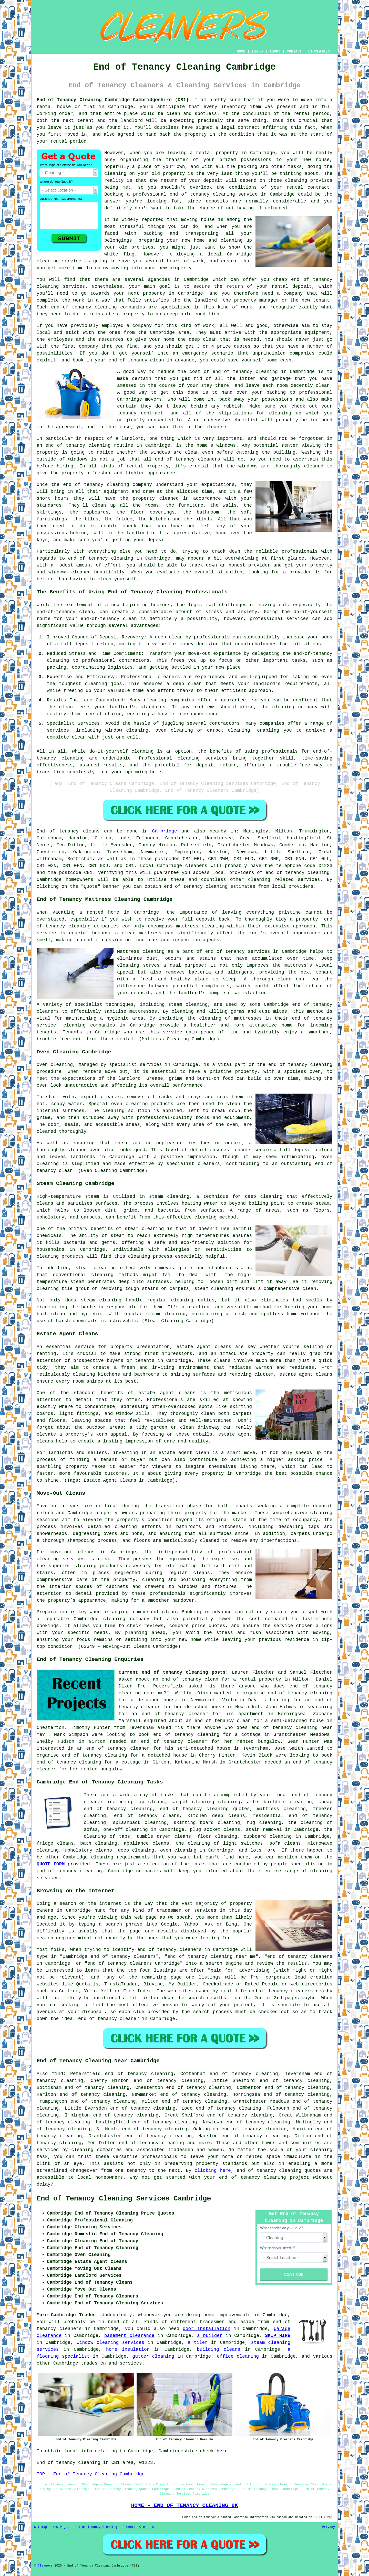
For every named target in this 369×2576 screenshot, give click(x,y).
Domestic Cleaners (138, 2527)
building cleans (218, 2349)
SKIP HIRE (277, 2335)
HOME (241, 51)
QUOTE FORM (51, 1864)
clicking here (212, 2170)
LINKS (257, 51)
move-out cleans (72, 1552)
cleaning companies (96, 2149)
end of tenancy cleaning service (214, 194)
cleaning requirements (120, 1857)
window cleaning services (110, 2342)
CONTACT (294, 51)
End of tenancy (58, 831)
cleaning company (126, 1618)
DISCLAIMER (319, 51)
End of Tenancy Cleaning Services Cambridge (124, 2199)
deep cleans (228, 1815)
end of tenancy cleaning (297, 872)
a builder (209, 2335)
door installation (206, 2328)
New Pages (61, 2527)
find (57, 2073)
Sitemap (40, 2527)
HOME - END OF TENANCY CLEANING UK (184, 2505)
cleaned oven (83, 1149)
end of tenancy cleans (147, 1815)
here (222, 2451)
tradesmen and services (111, 2363)
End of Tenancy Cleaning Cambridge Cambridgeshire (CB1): (114, 99)
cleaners (196, 865)
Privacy (328, 2527)
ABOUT (275, 51)
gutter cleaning (153, 2356)
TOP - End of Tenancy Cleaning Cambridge (91, 2474)
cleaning (321, 1512)
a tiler (198, 2342)
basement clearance (129, 2335)
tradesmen (212, 2321)
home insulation (128, 2349)
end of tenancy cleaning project (264, 2177)
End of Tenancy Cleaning (96, 2527)
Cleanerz (45, 2566)
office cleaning (238, 2356)
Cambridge (164, 831)
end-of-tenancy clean (65, 611)
